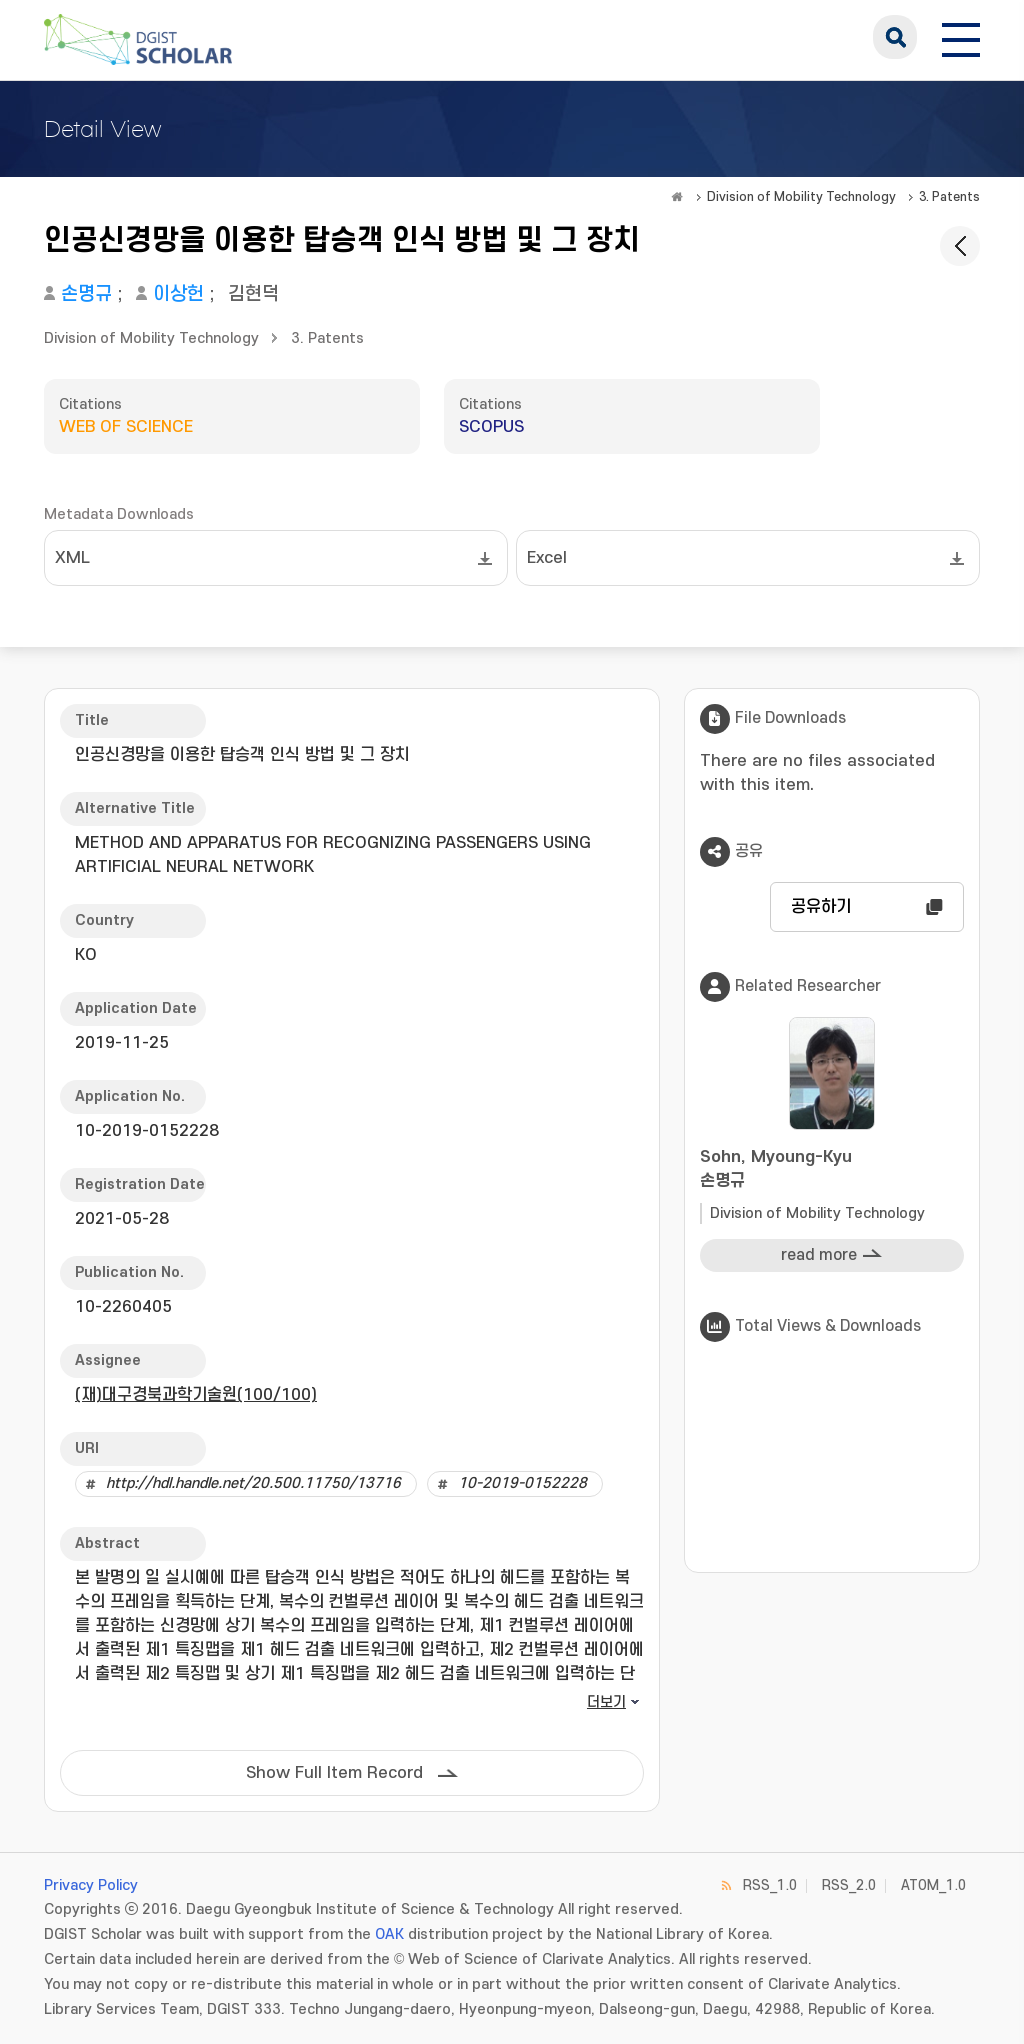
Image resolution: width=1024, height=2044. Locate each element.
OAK (389, 1934)
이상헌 (178, 294)
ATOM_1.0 (933, 1885)
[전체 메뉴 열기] (961, 37)
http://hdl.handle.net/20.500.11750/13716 (253, 1483)
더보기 (606, 1702)
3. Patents (949, 197)
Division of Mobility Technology (801, 197)
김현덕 (253, 294)
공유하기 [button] (821, 907)
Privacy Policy (91, 1885)
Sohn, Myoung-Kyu (832, 1170)
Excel (547, 558)
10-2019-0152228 (522, 1483)
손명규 (86, 294)
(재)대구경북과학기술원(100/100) (196, 1395)
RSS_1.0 (770, 1885)
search (895, 37)
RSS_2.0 (849, 1885)
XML (72, 558)
